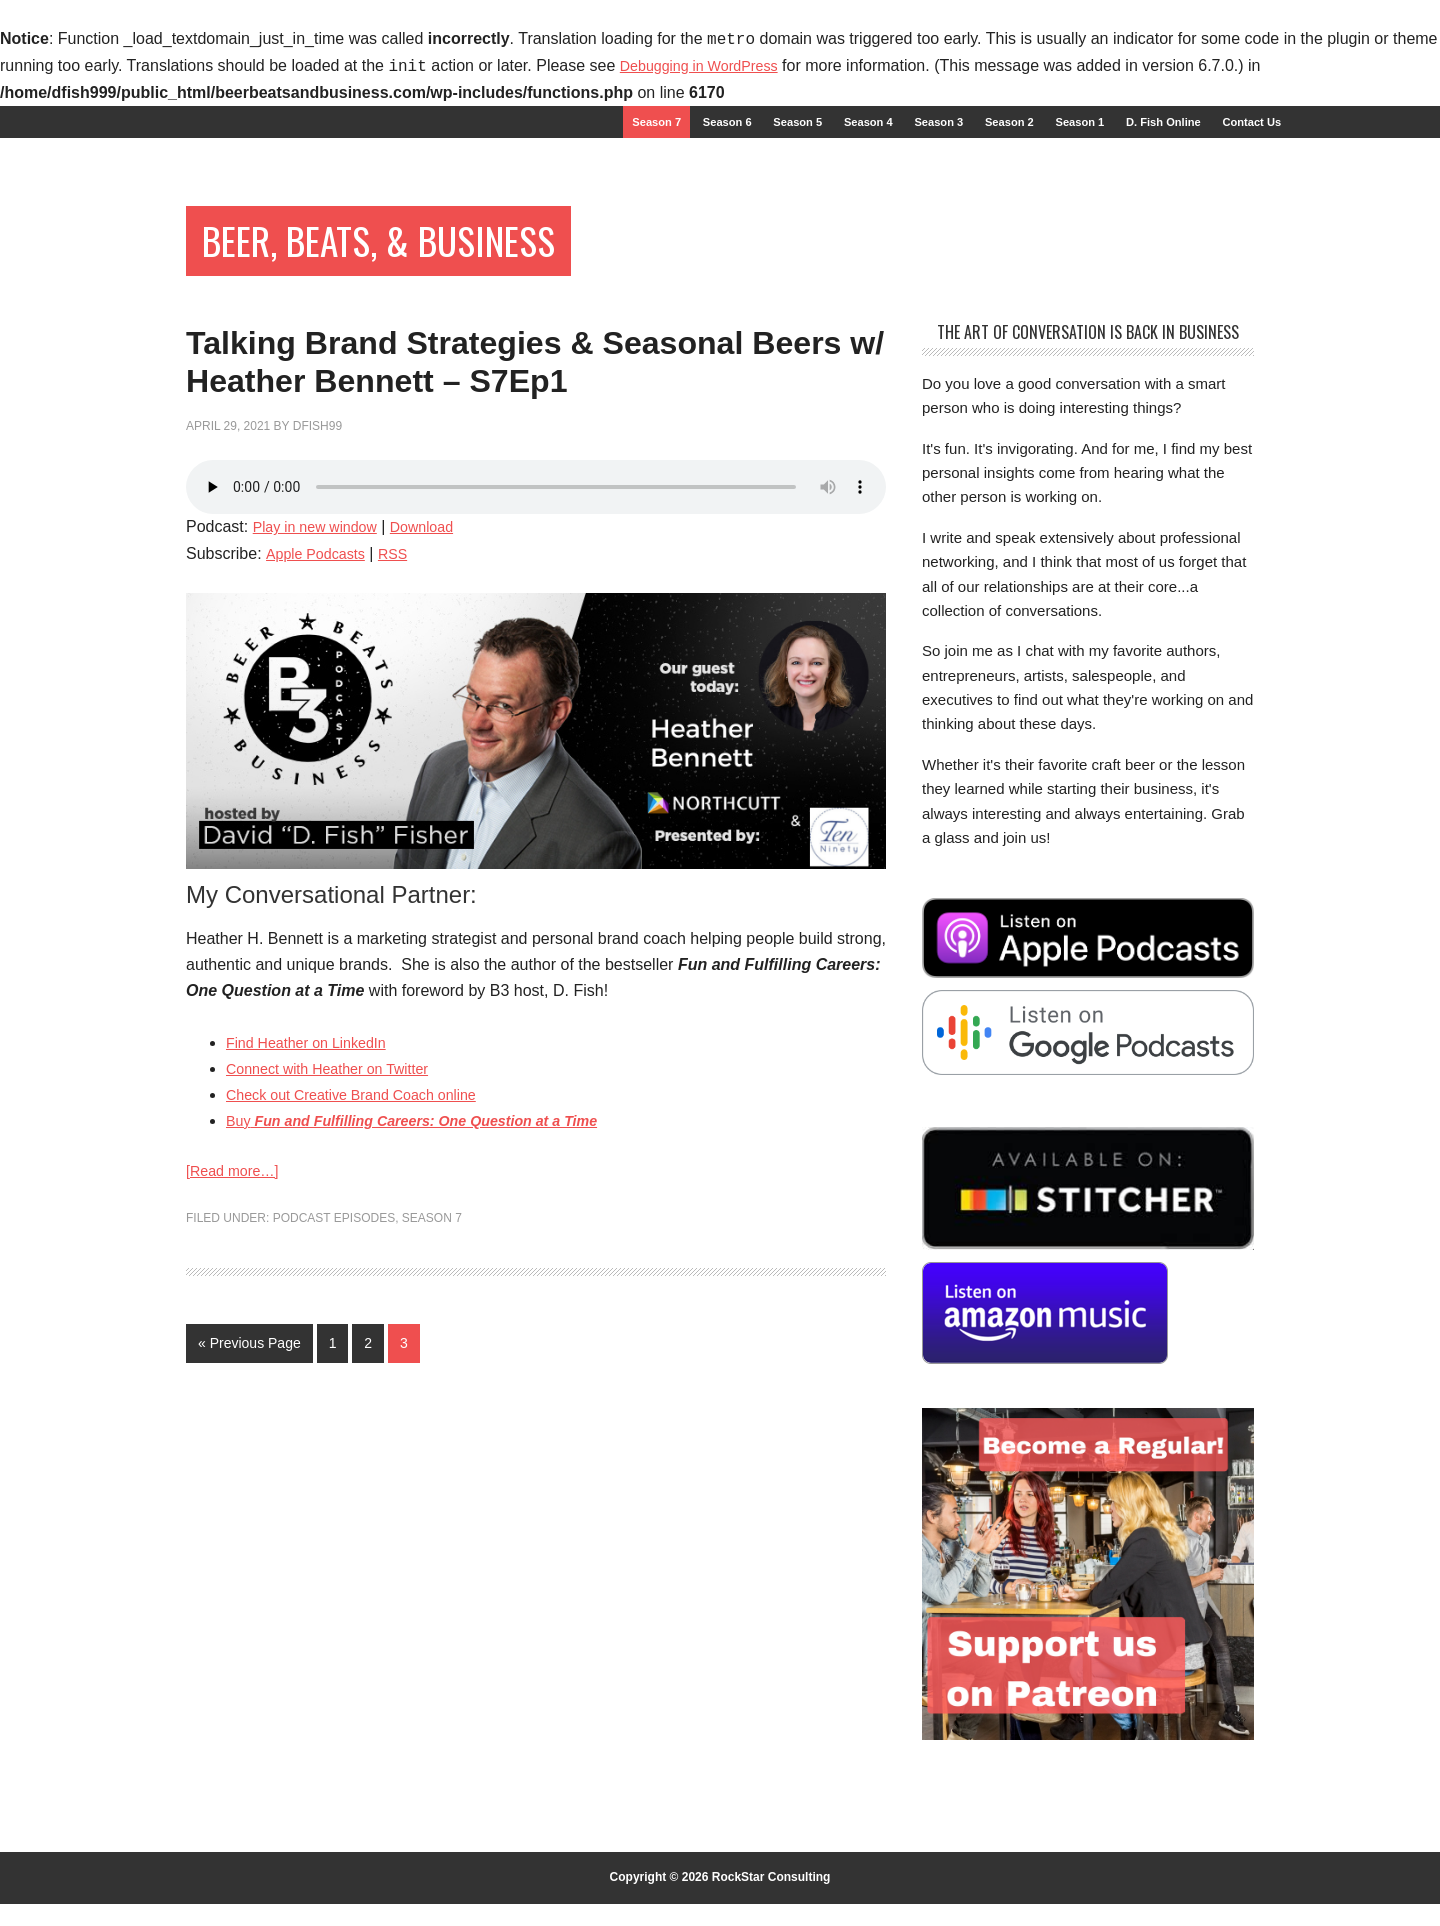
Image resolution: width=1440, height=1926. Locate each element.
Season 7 (432, 1339)
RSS (405, 671)
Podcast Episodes (334, 1339)
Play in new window (323, 644)
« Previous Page (249, 1464)
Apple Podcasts (320, 671)
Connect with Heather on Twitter (339, 1186)
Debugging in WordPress (709, 66)
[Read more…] (238, 1290)
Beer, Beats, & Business (428, 257)
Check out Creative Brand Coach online (366, 1212)
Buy (435, 1238)
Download (440, 644)
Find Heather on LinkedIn (316, 1160)
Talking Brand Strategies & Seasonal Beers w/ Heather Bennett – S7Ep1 (493, 432)
